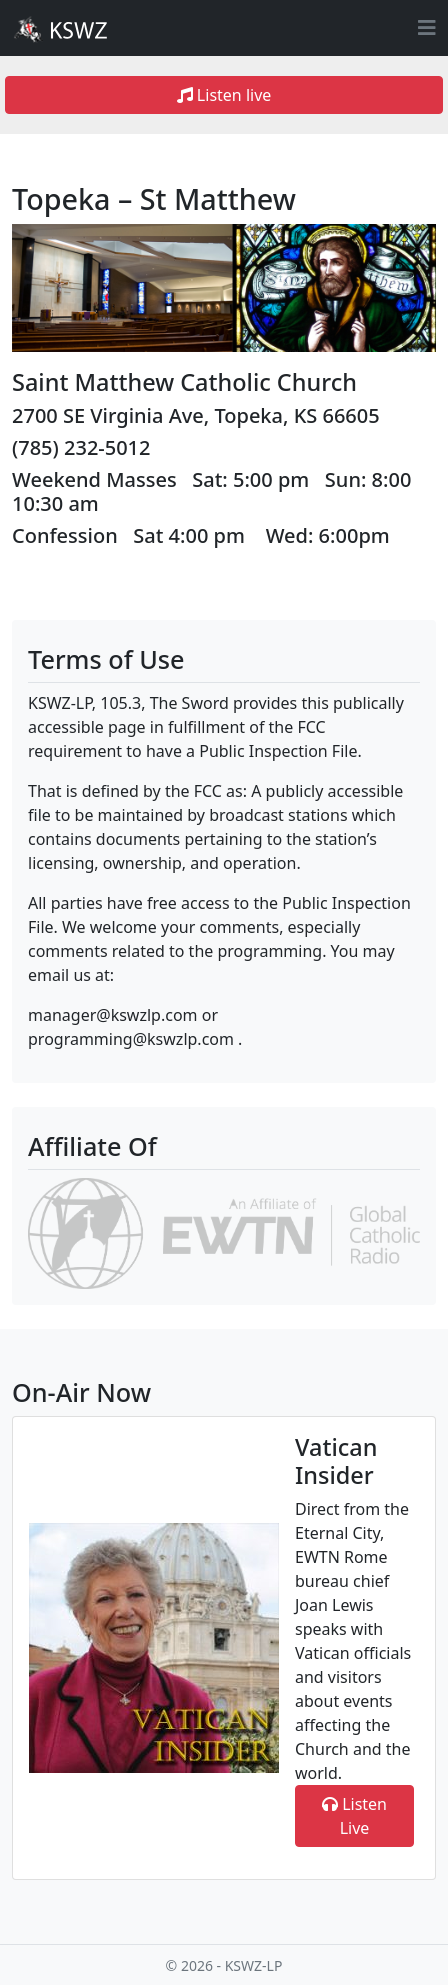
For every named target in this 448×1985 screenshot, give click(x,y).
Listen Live (354, 1816)
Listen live (224, 95)
